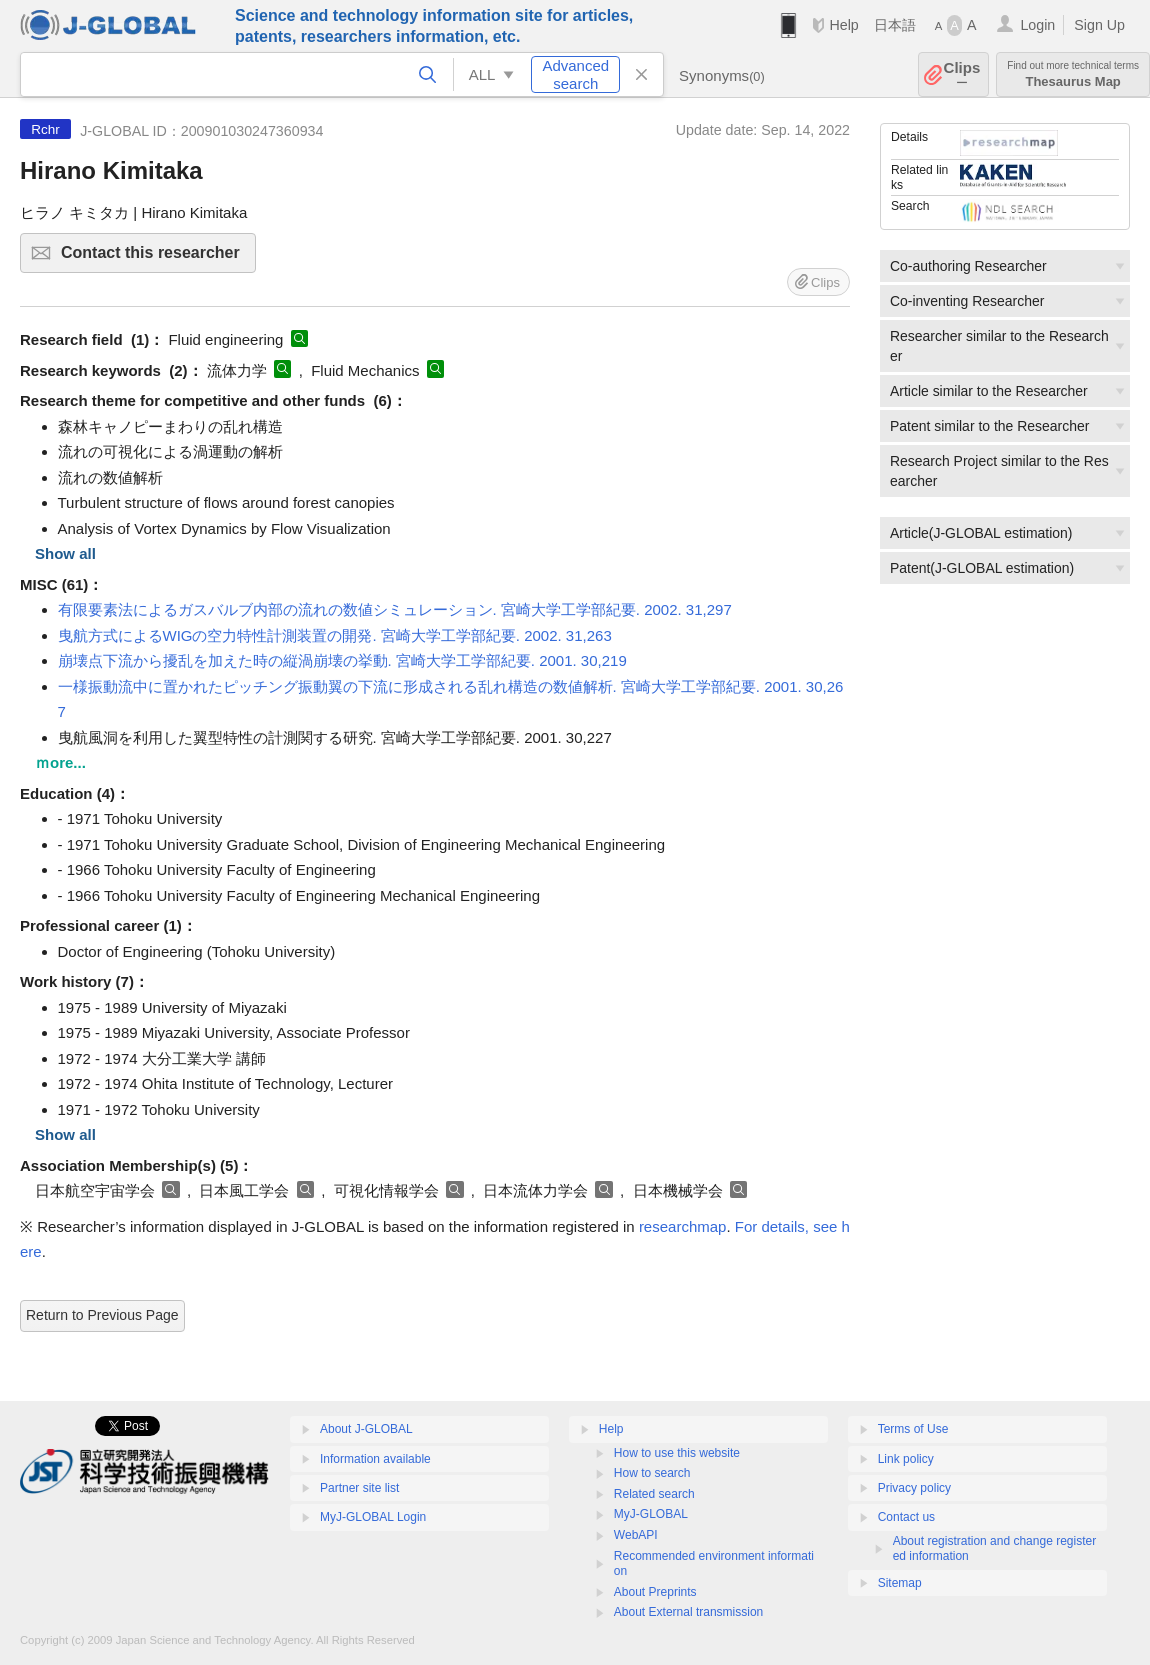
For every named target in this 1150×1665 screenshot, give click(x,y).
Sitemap (900, 1583)
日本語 (895, 25)
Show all (65, 553)
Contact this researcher (155, 258)
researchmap (683, 1226)
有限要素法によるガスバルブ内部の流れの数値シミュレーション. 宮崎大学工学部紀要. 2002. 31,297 (395, 609)
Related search (654, 1494)
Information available (375, 1459)
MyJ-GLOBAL (651, 1514)
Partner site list (359, 1488)
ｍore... (60, 762)
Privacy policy (914, 1488)
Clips (962, 74)
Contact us (906, 1517)
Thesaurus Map (1073, 74)
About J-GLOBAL (366, 1429)
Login (1037, 25)
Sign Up (1099, 25)
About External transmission (688, 1612)
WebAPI (636, 1535)
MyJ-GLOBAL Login (373, 1517)
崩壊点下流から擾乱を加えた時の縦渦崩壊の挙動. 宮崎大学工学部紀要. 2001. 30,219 (342, 660)
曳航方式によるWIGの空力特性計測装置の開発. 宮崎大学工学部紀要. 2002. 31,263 (335, 635)
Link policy (906, 1459)
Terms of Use (913, 1429)
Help (843, 25)
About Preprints (655, 1592)
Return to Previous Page (102, 1315)
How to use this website (677, 1453)
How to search (652, 1473)
